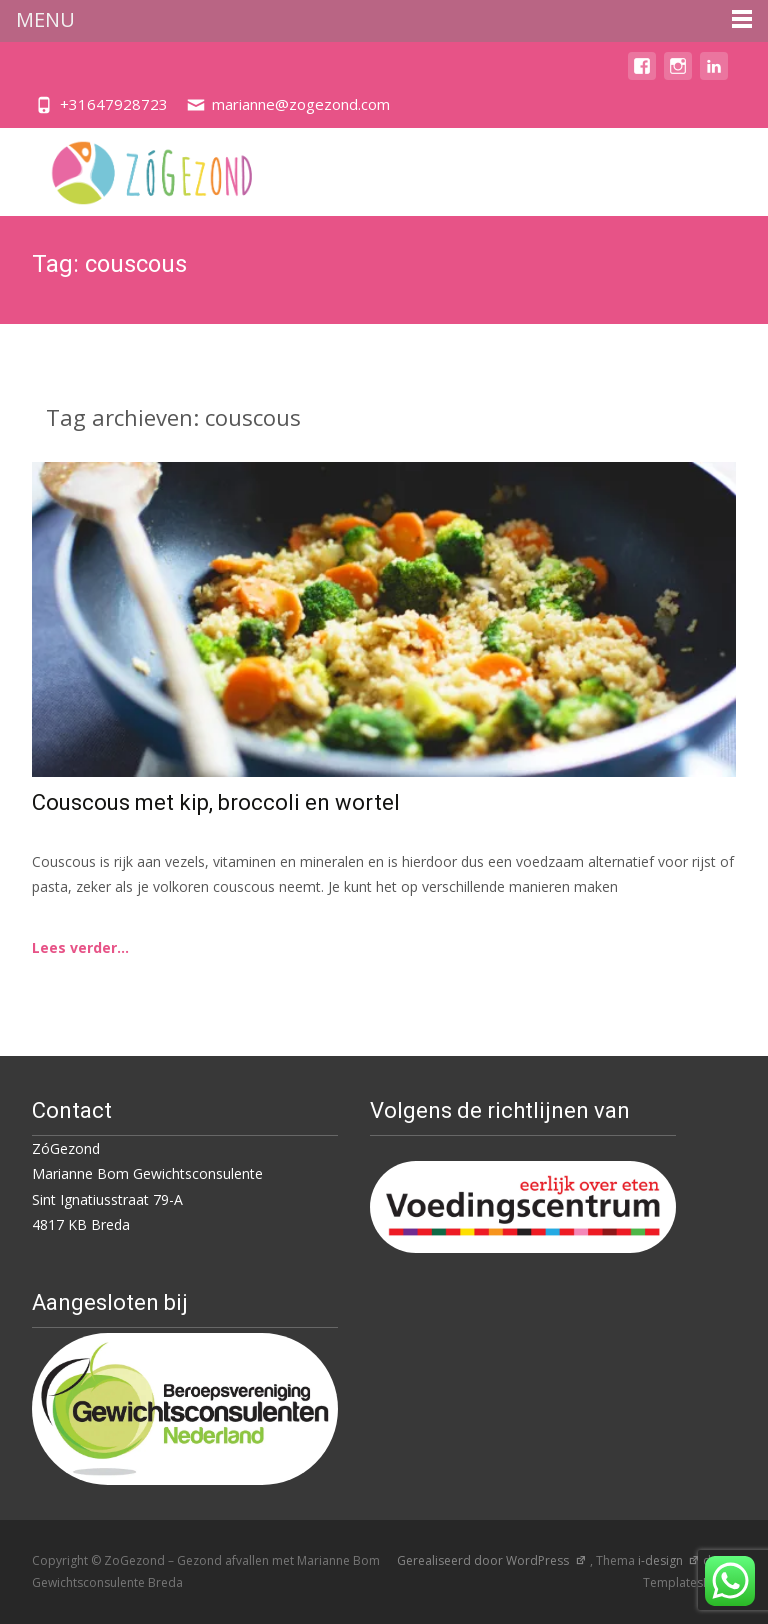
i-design (669, 1560)
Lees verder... (80, 947)
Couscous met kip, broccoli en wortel (216, 802)
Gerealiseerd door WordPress (491, 1560)
